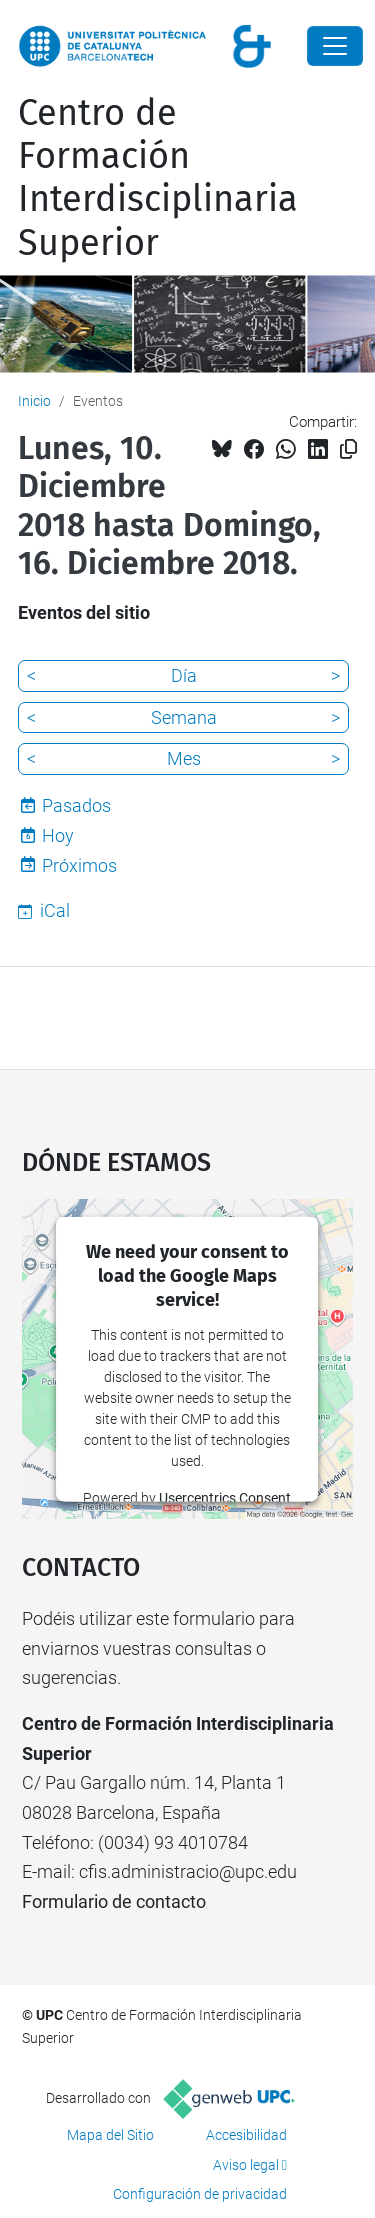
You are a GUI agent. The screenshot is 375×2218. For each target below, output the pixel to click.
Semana (184, 717)
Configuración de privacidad (200, 2194)
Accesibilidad (246, 2135)
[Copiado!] (348, 449)
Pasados (76, 805)
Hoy (58, 835)
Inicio (34, 401)
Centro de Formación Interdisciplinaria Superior (158, 178)
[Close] (335, 46)
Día (184, 675)
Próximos (79, 865)
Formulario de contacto (114, 1901)
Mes (184, 758)
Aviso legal (246, 2165)
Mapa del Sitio (110, 2135)
